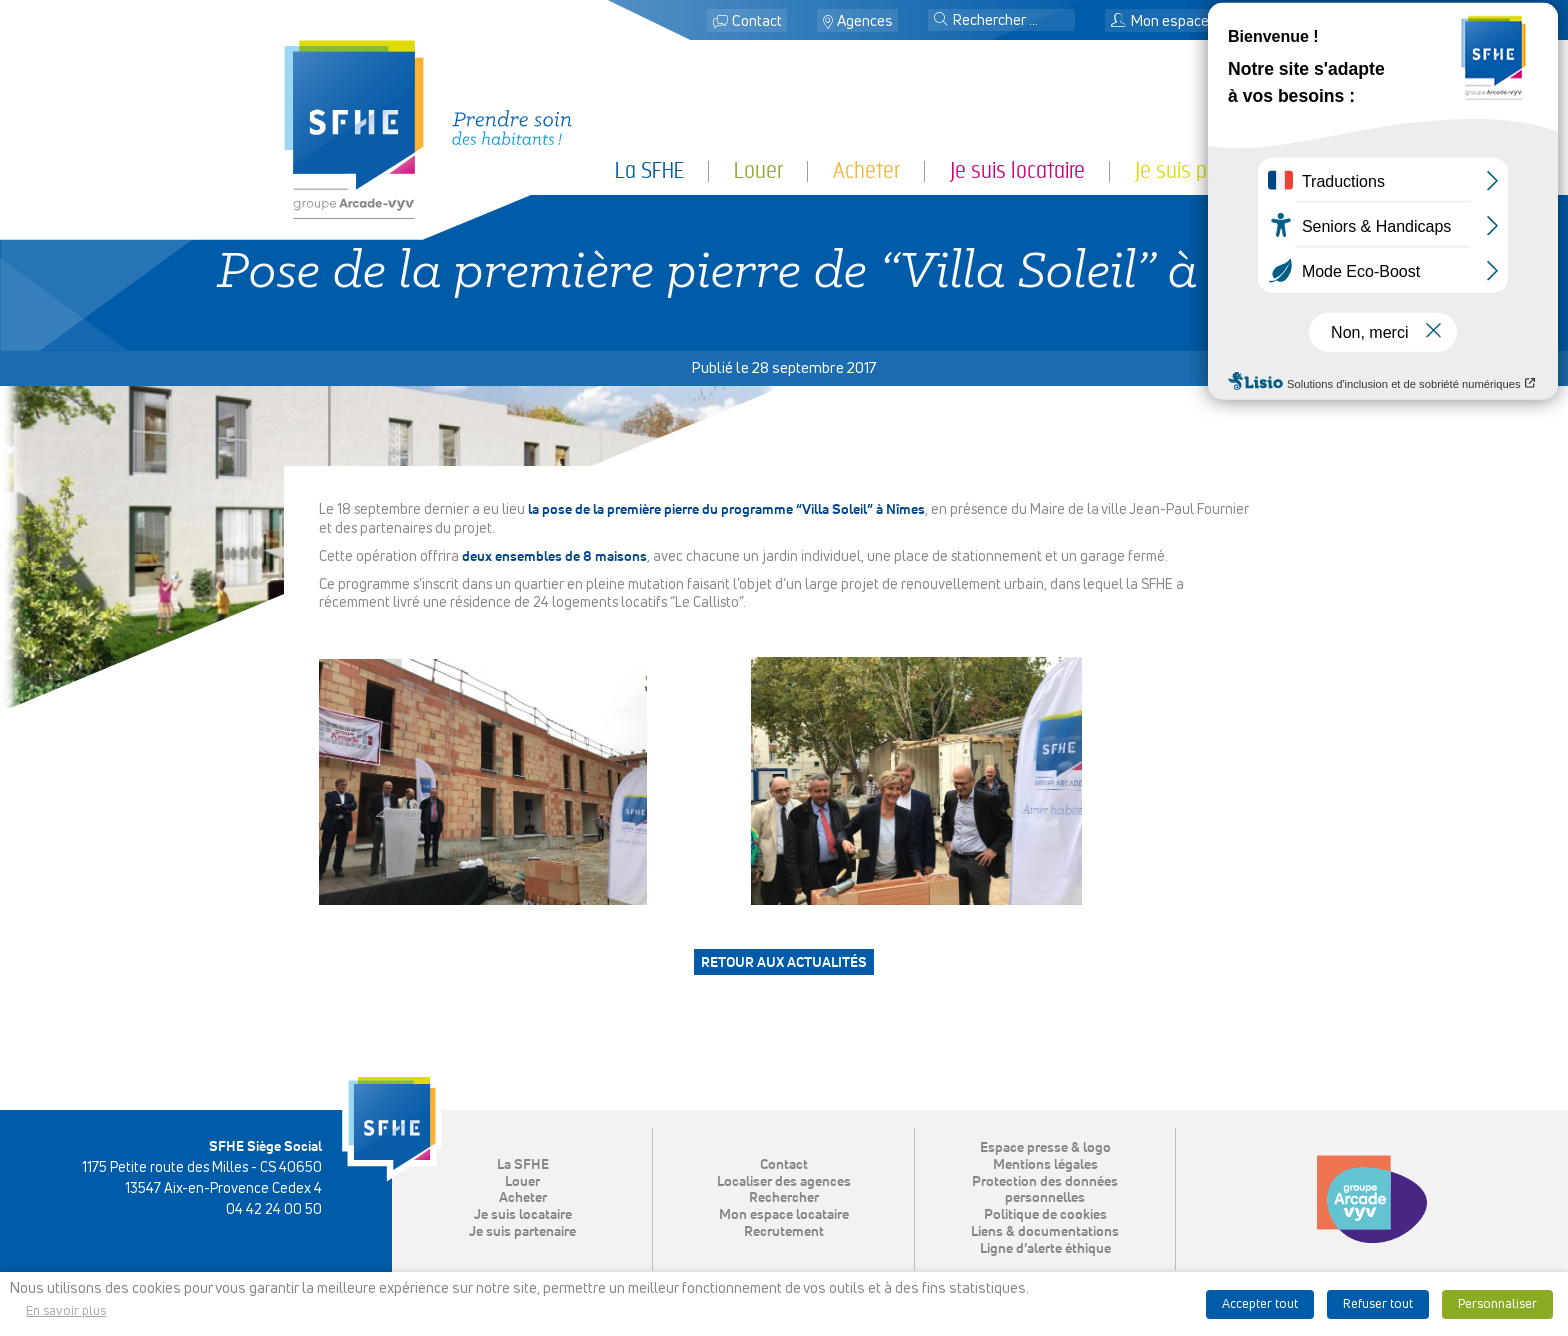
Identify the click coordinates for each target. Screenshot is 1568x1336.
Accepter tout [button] (1260, 1304)
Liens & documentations (1045, 1232)
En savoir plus (66, 1311)
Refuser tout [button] (1378, 1304)
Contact (757, 21)
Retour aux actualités (784, 963)
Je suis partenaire (1209, 170)
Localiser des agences (784, 1182)
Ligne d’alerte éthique (1045, 1249)
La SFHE (649, 170)
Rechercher (784, 1198)
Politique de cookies (1045, 1215)
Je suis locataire (1017, 170)
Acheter (866, 170)
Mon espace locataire (1189, 21)
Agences (865, 21)
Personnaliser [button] (1497, 1304)
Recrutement (784, 1232)
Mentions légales (1045, 1165)
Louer (758, 170)
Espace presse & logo (1045, 1148)
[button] (941, 21)
